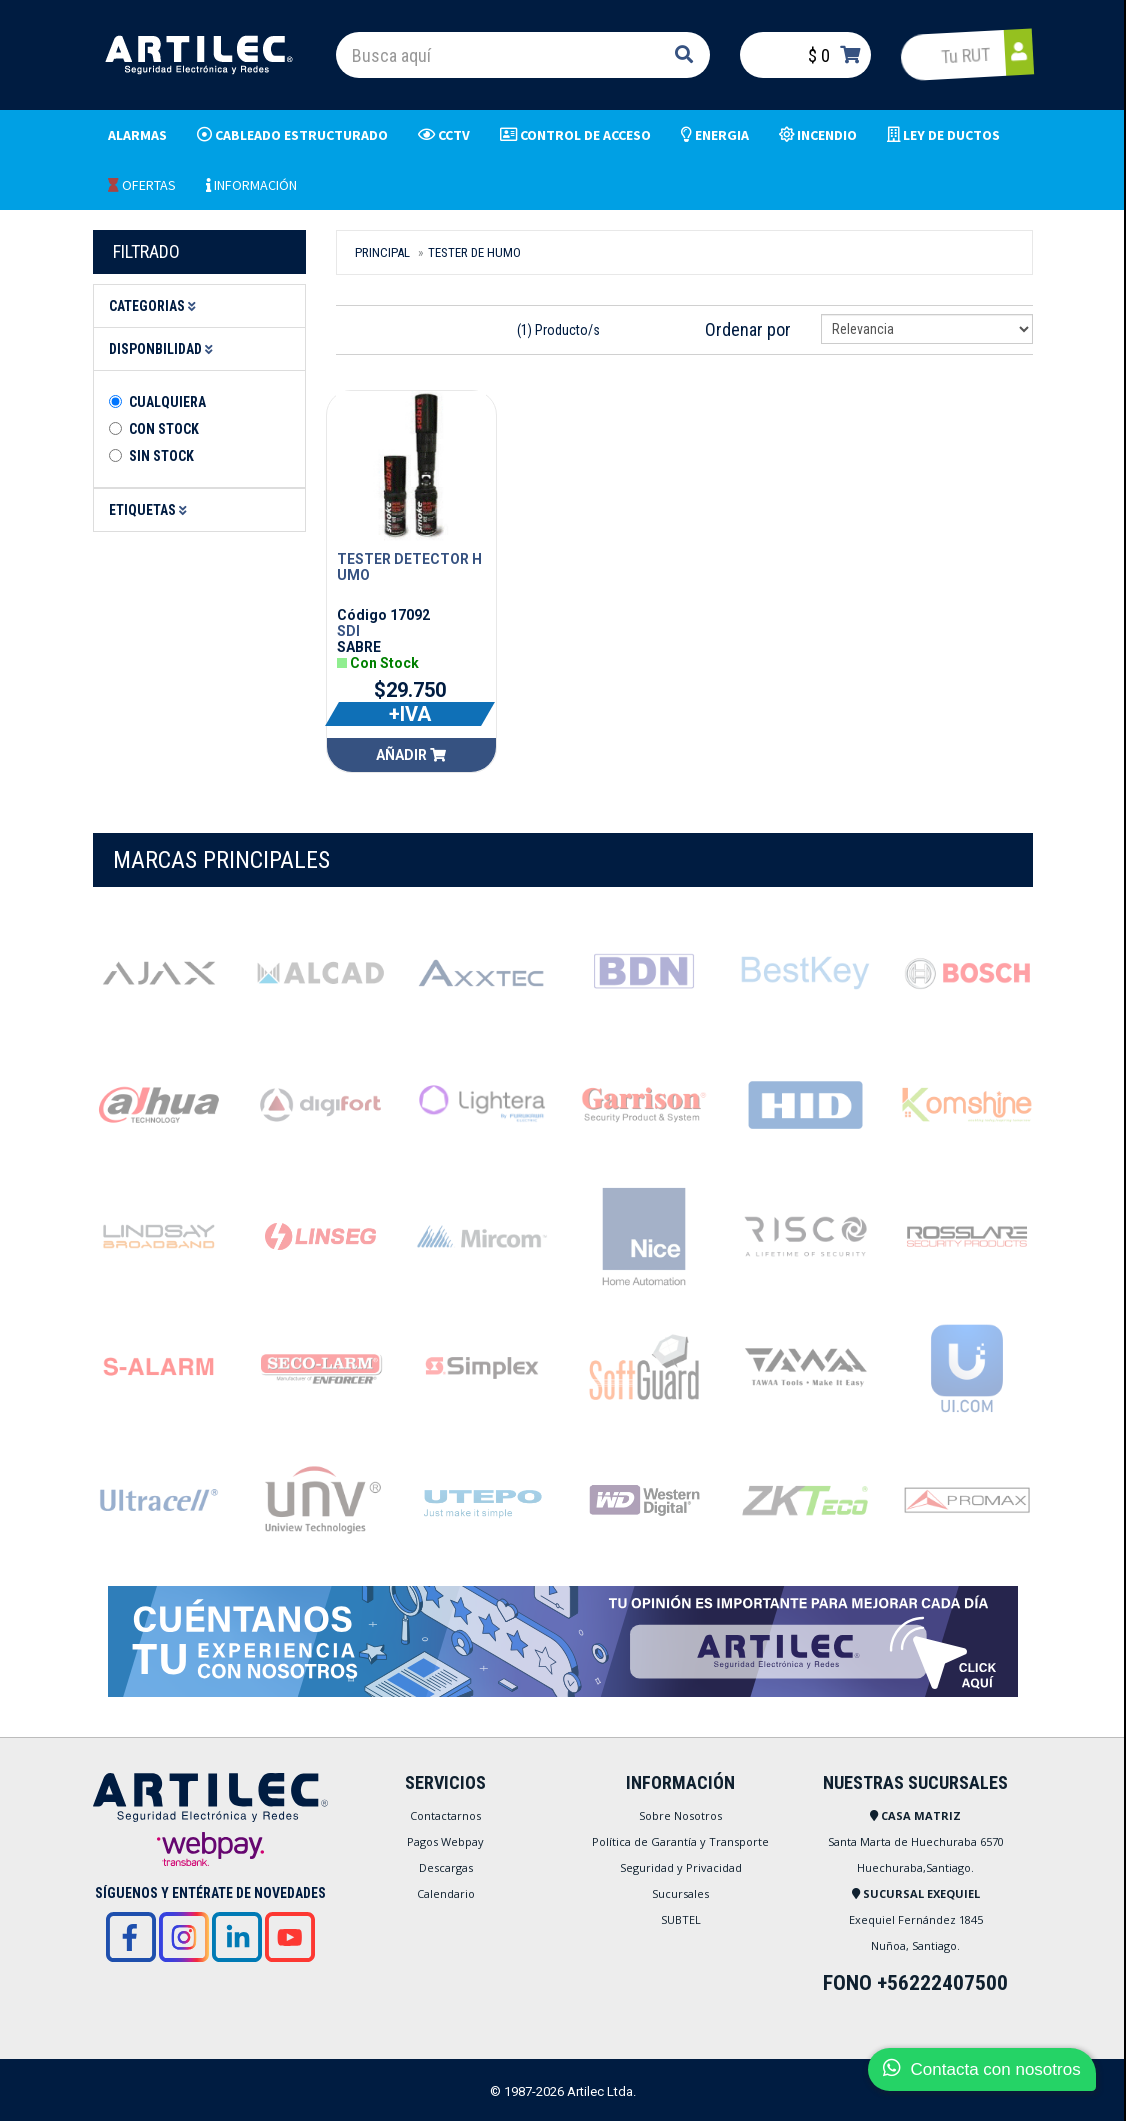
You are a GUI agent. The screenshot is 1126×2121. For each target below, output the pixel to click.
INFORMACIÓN (251, 185)
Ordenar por (748, 329)
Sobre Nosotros (680, 1815)
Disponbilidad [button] (164, 349)
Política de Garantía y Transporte (680, 1841)
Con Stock (164, 429)
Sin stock (161, 456)
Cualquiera (167, 402)
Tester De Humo (474, 252)
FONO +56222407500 (915, 1983)
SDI (348, 631)
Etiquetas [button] (151, 510)
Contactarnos (445, 1815)
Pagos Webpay (445, 1841)
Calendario (446, 1893)
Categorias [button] (155, 306)
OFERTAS (142, 185)
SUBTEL (681, 1919)
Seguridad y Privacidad (681, 1867)
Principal (382, 252)
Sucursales (680, 1893)
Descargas (446, 1867)
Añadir (411, 755)
